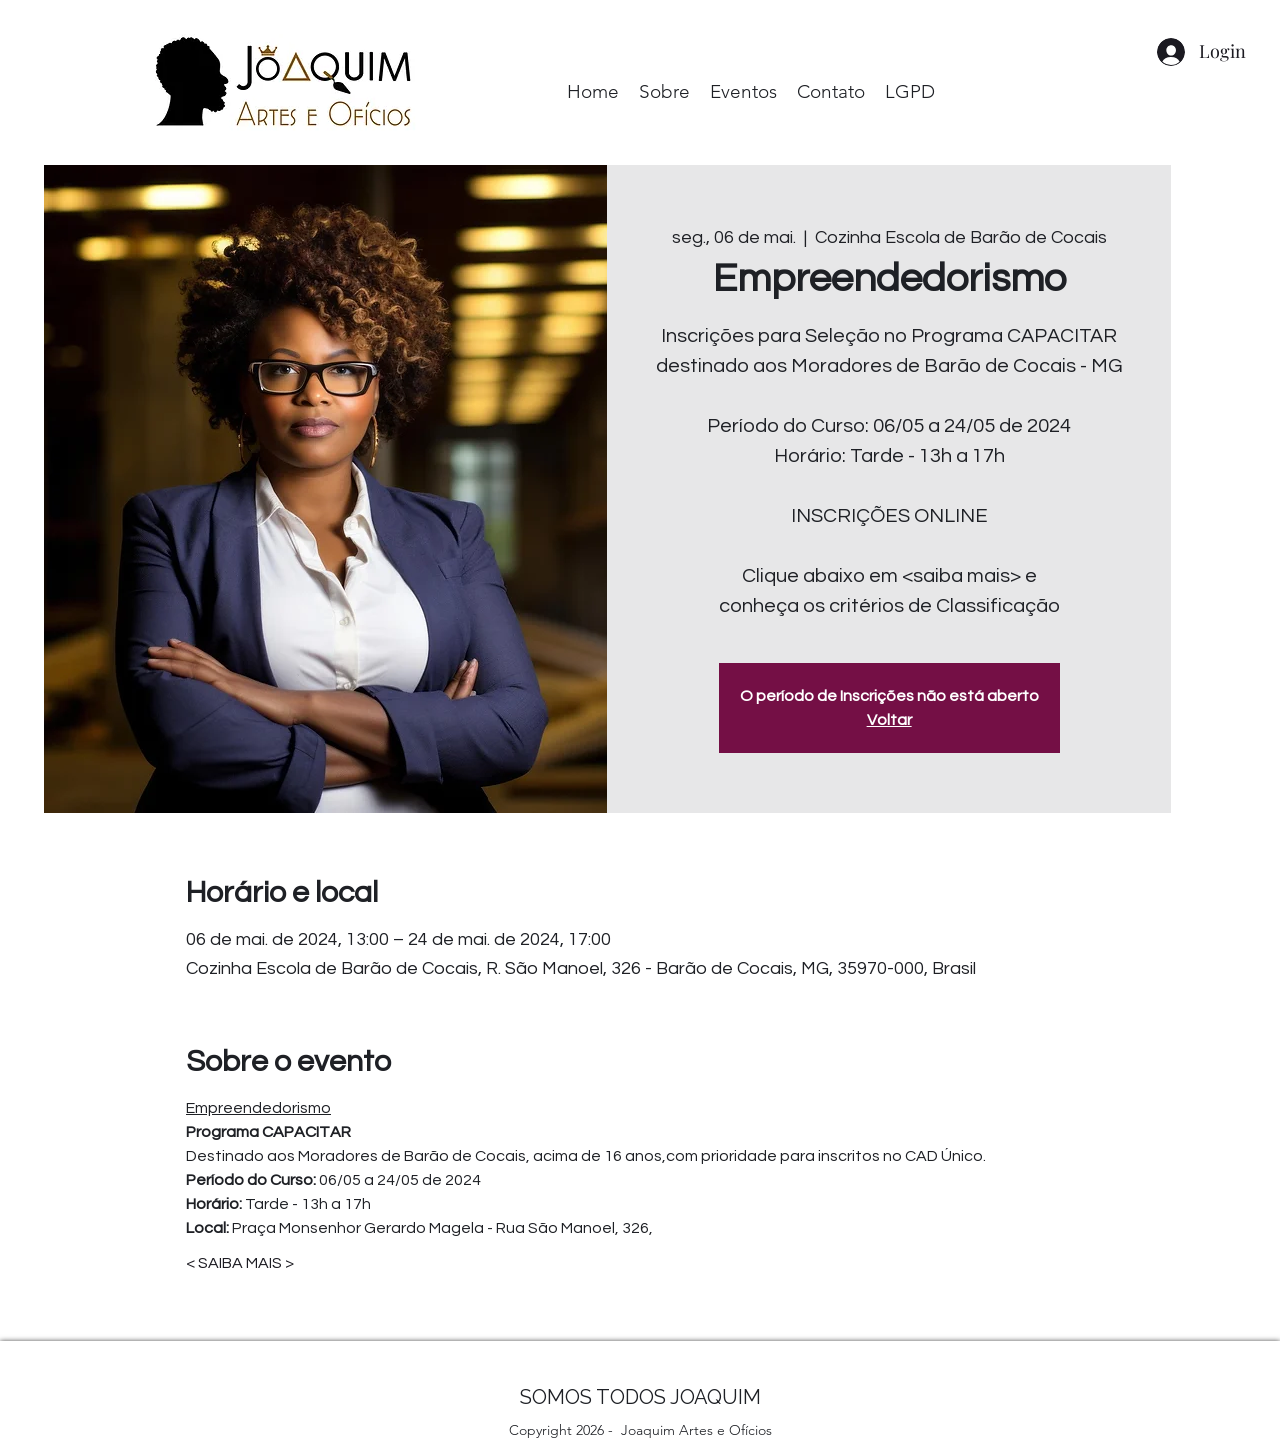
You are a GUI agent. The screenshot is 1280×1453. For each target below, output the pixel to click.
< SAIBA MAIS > (240, 1263)
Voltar (889, 720)
